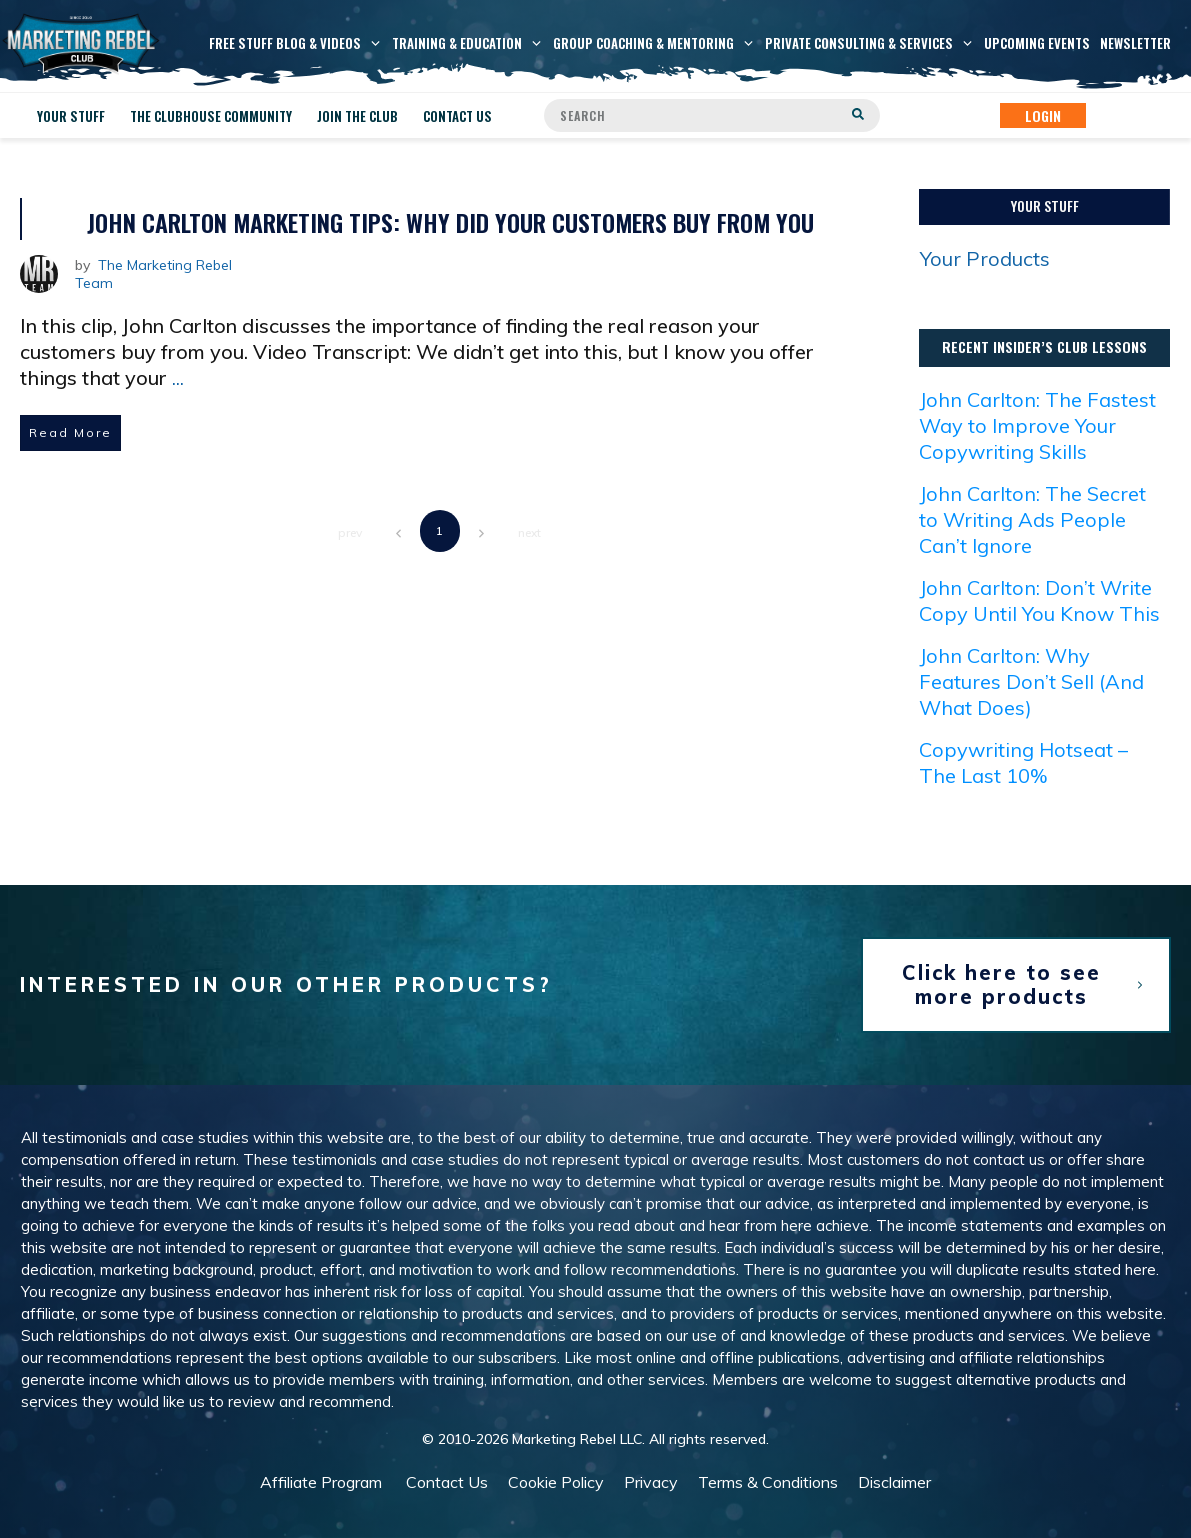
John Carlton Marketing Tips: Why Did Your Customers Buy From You (450, 222)
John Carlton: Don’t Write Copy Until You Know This (1039, 600)
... (178, 377)
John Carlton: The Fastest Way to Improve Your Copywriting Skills (1037, 425)
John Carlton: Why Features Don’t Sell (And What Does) (1031, 681)
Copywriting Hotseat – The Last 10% (1023, 762)
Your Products (985, 258)
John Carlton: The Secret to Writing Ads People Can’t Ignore (1032, 519)
